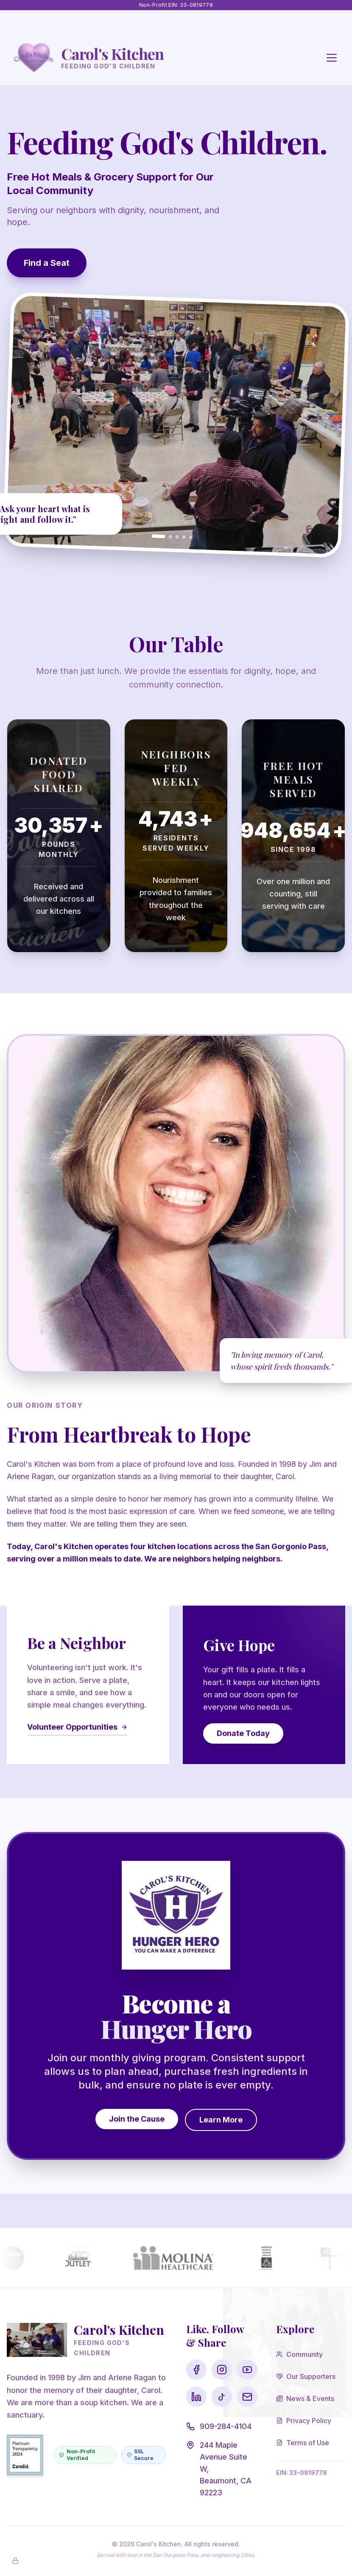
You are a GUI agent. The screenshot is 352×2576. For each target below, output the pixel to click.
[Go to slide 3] (177, 536)
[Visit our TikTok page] (222, 2397)
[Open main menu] (331, 58)
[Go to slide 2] (170, 536)
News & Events (305, 2398)
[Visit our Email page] (247, 2397)
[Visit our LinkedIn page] (196, 2397)
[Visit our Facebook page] (196, 2369)
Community (299, 2354)
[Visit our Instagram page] (222, 2369)
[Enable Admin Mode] (15, 2560)
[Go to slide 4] (184, 536)
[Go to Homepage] (89, 58)
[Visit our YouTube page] (247, 2369)
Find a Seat (47, 263)
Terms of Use (302, 2442)
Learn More (221, 2119)
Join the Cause (137, 2118)
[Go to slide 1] (158, 536)
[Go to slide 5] (191, 537)
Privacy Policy (303, 2420)
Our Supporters (305, 2376)
